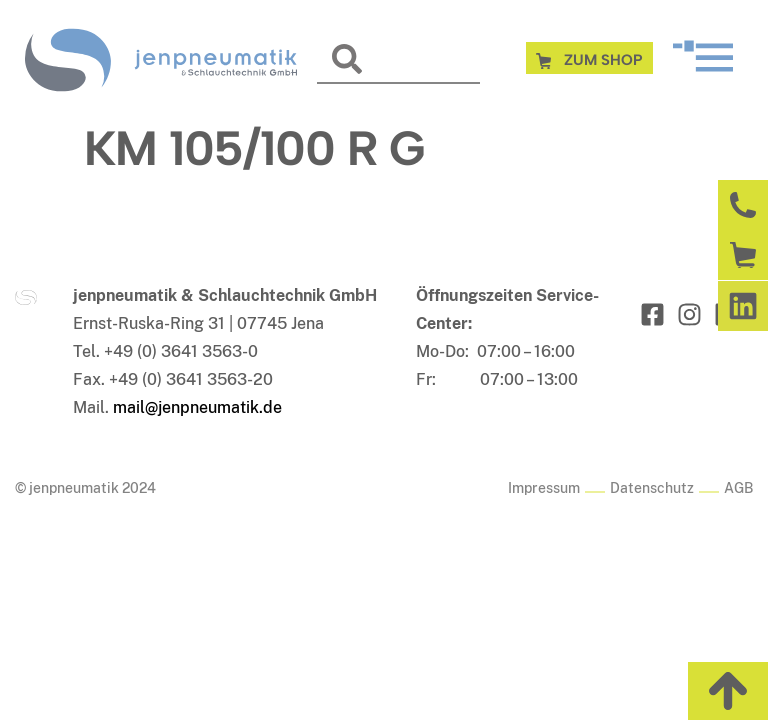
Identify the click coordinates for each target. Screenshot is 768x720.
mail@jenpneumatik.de (197, 407)
